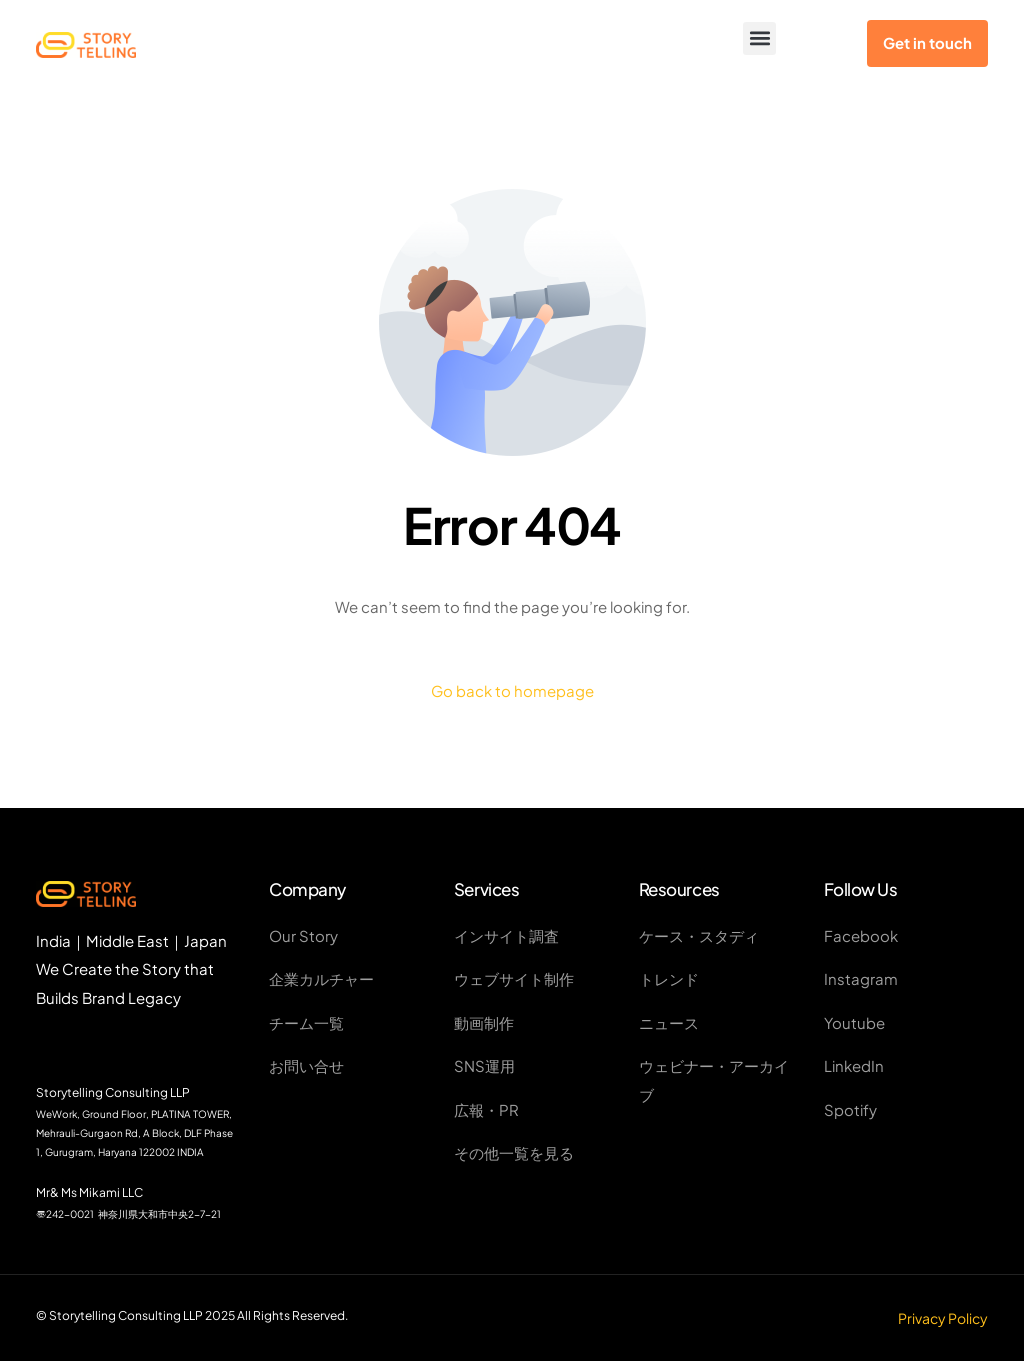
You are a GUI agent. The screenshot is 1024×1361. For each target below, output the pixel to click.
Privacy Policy (943, 1318)
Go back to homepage (512, 690)
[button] (759, 38)
